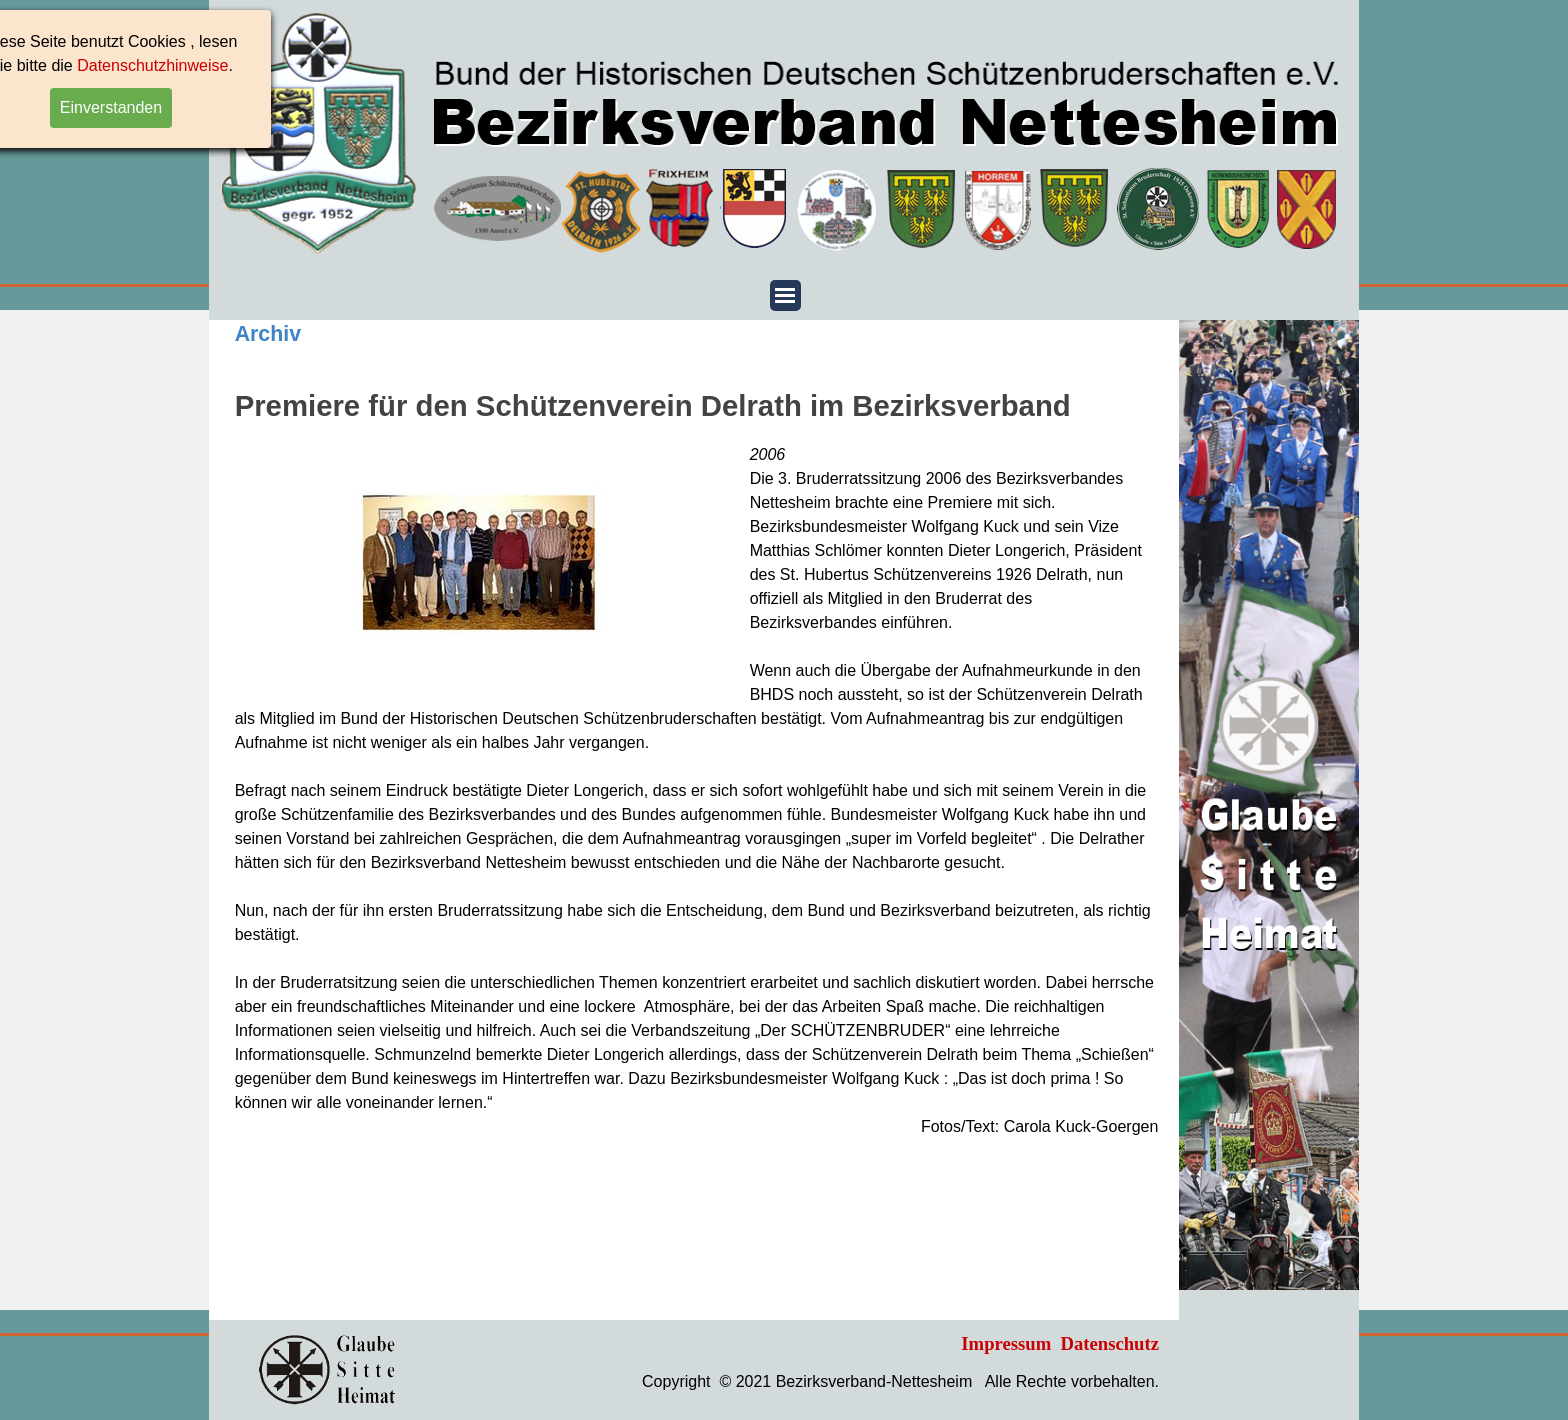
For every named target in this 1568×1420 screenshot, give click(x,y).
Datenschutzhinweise (75, 65)
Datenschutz (1110, 1343)
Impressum (1006, 1343)
